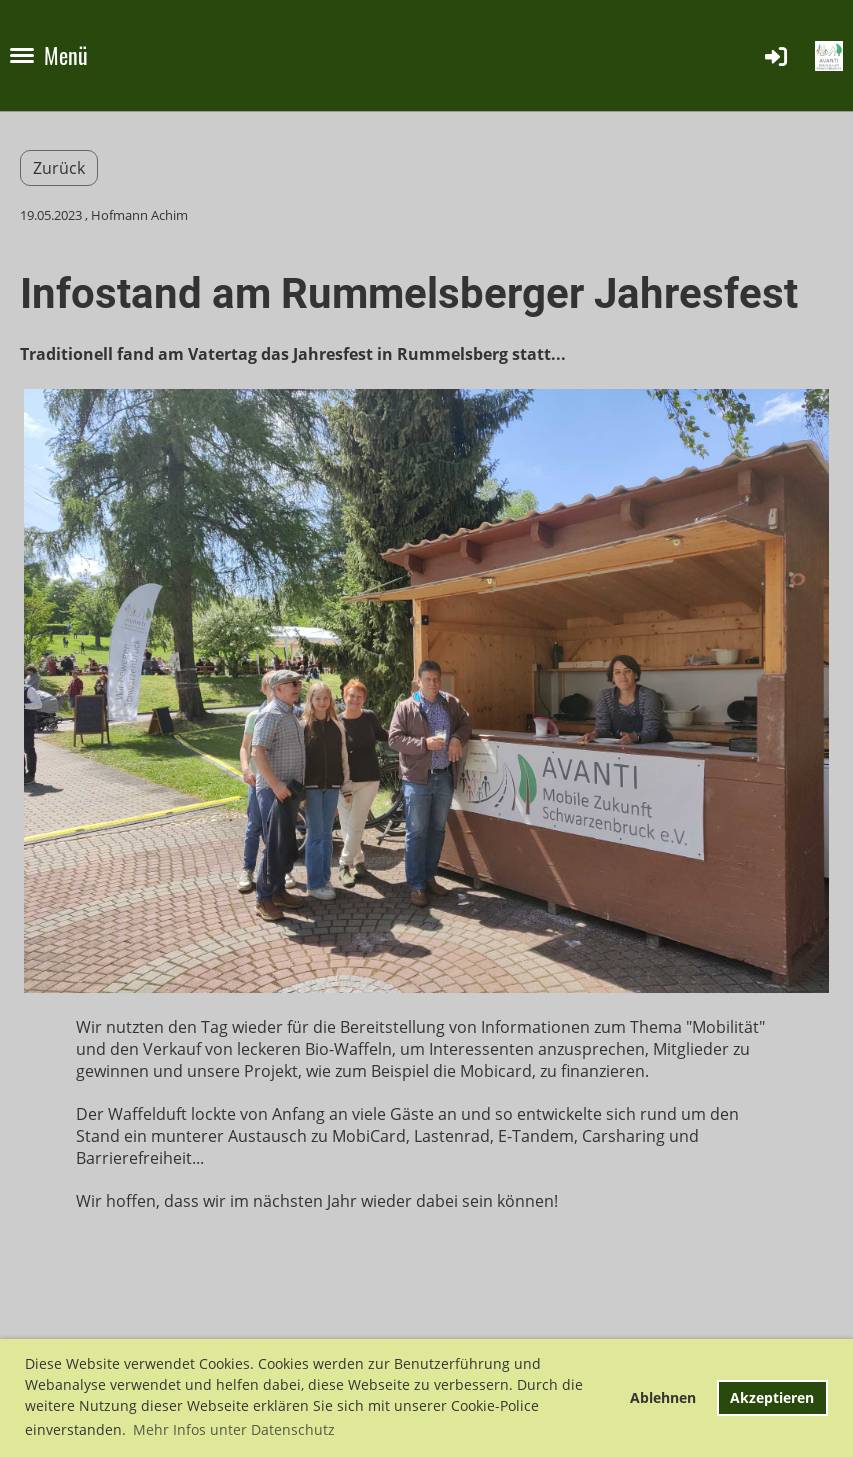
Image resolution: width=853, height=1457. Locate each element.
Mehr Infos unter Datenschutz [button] (234, 1429)
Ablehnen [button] (663, 1397)
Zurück (59, 168)
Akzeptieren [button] (772, 1397)
